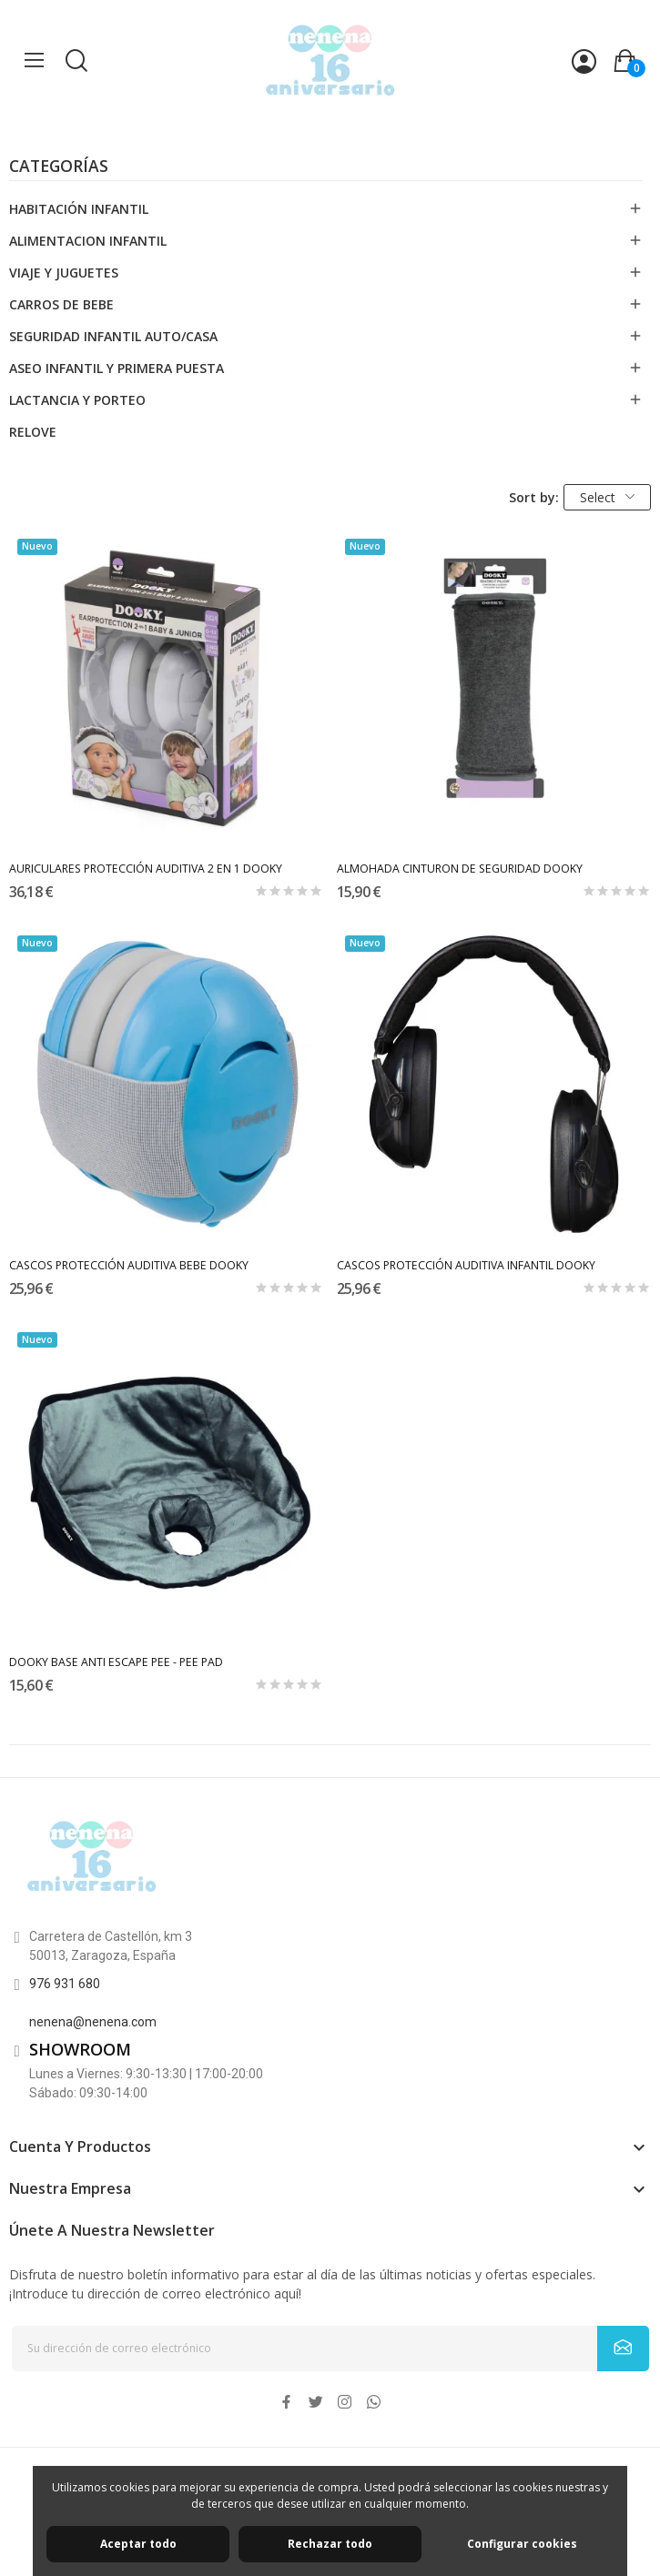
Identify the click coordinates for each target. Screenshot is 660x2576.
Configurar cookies (522, 2543)
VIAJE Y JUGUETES (63, 272)
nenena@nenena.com (93, 2022)
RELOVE (32, 431)
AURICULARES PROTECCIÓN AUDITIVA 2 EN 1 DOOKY (145, 868)
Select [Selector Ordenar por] (607, 497)
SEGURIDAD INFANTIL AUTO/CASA (113, 336)
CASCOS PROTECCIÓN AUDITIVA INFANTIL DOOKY (466, 1265)
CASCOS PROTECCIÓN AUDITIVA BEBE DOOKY (129, 1265)
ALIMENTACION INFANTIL (88, 240)
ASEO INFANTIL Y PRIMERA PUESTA (116, 368)
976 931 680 (64, 1983)
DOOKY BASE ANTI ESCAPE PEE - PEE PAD (116, 1662)
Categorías (58, 167)
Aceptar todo (138, 2543)
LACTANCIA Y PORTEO (77, 400)
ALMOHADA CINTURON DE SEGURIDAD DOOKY (460, 868)
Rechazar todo (330, 2543)
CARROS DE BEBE (61, 304)
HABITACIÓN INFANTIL (78, 208)
